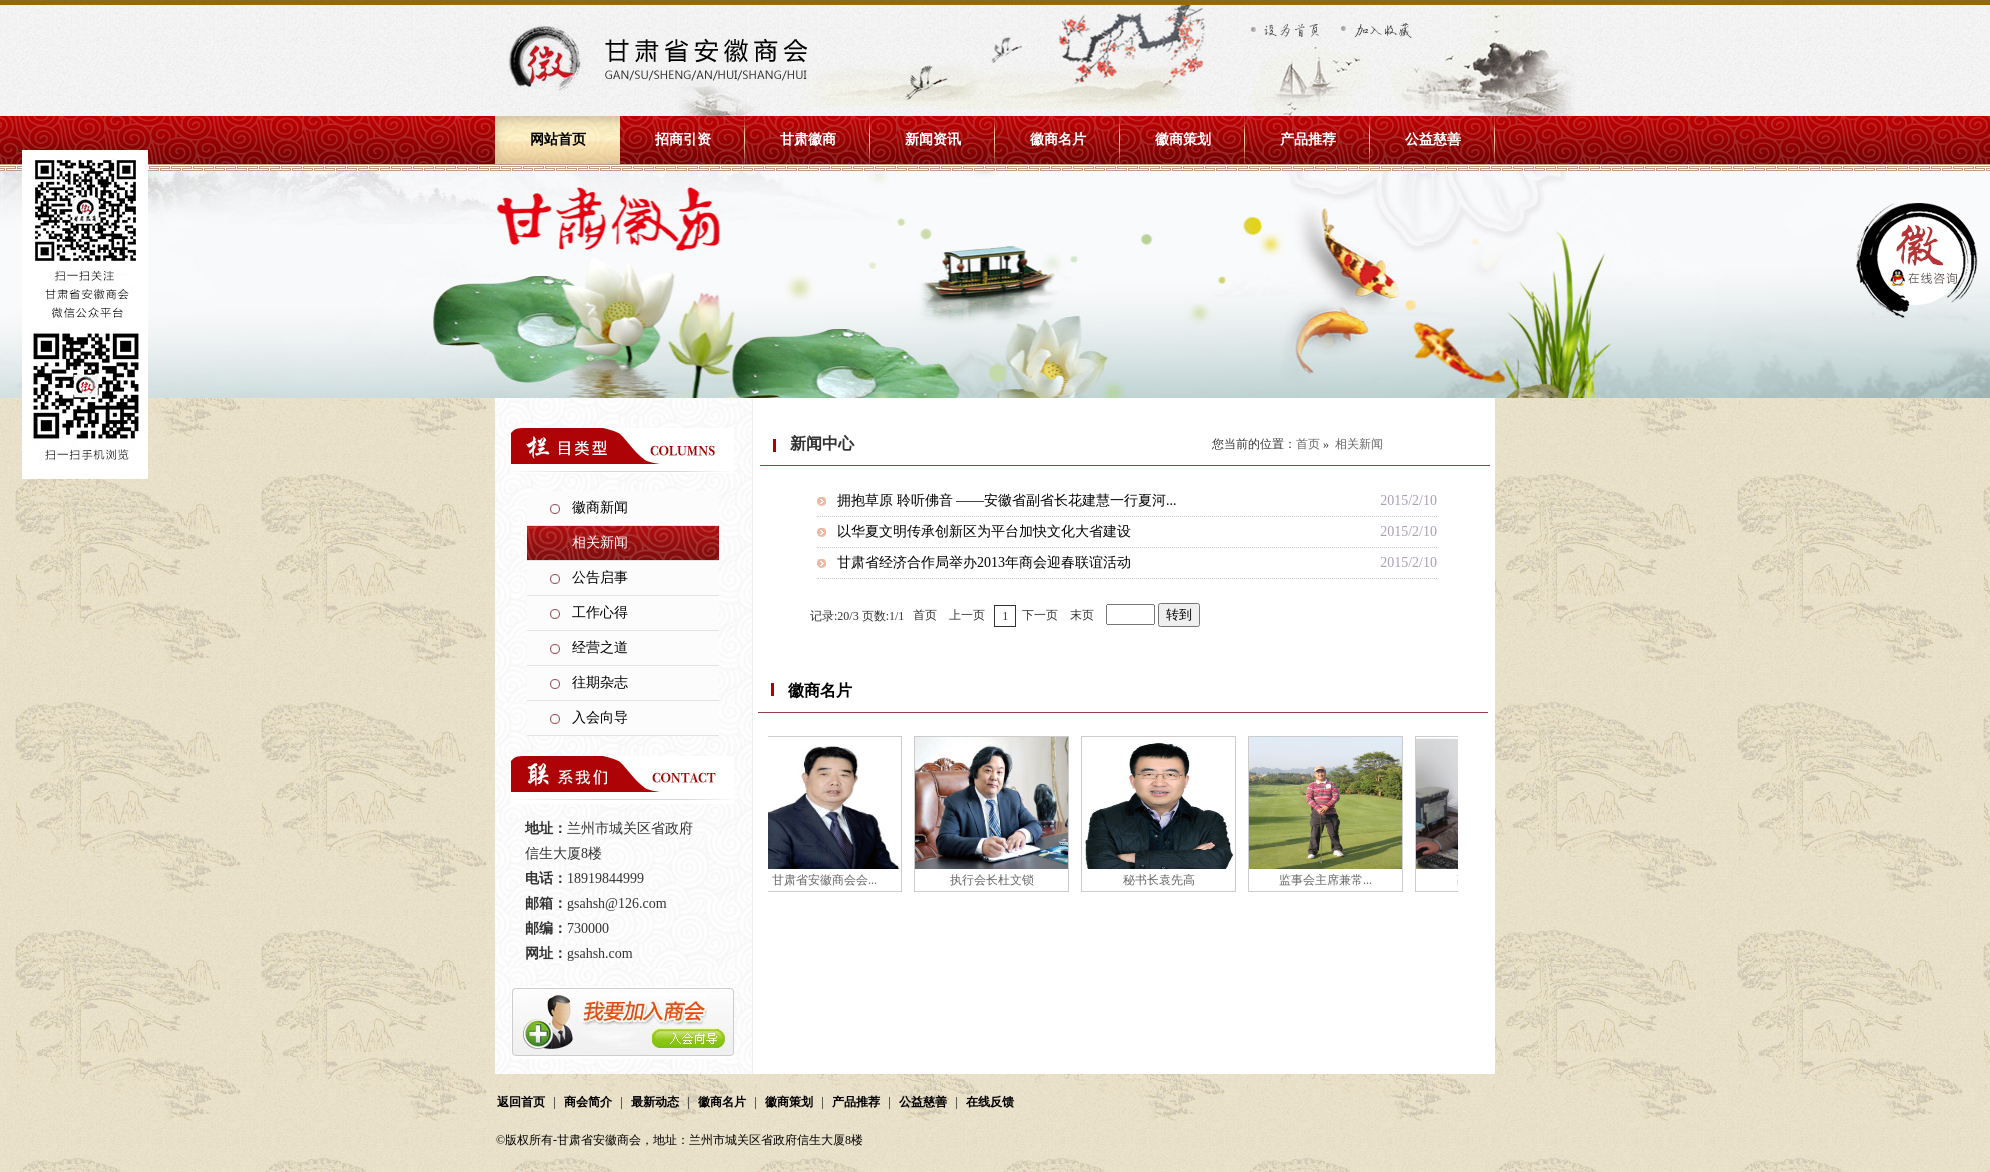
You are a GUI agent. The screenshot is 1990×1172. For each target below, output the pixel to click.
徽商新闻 (600, 507)
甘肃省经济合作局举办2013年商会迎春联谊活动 (984, 562)
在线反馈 (990, 1102)
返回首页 (521, 1102)
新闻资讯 (933, 139)
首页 (1308, 444)
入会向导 (600, 717)
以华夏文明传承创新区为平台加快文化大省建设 (984, 531)
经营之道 (600, 647)
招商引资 (683, 139)
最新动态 (655, 1102)
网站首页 (558, 139)
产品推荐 (1308, 139)
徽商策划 (1183, 139)
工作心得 (600, 612)
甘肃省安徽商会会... (827, 880)
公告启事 (600, 577)
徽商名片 (1058, 139)
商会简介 (588, 1102)
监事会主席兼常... (1328, 880)
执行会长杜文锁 (995, 880)
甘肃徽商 (808, 139)
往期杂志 (600, 682)
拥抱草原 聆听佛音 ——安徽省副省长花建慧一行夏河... (1007, 500)
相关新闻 (600, 542)
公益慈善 (1433, 139)
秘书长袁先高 (1162, 880)
